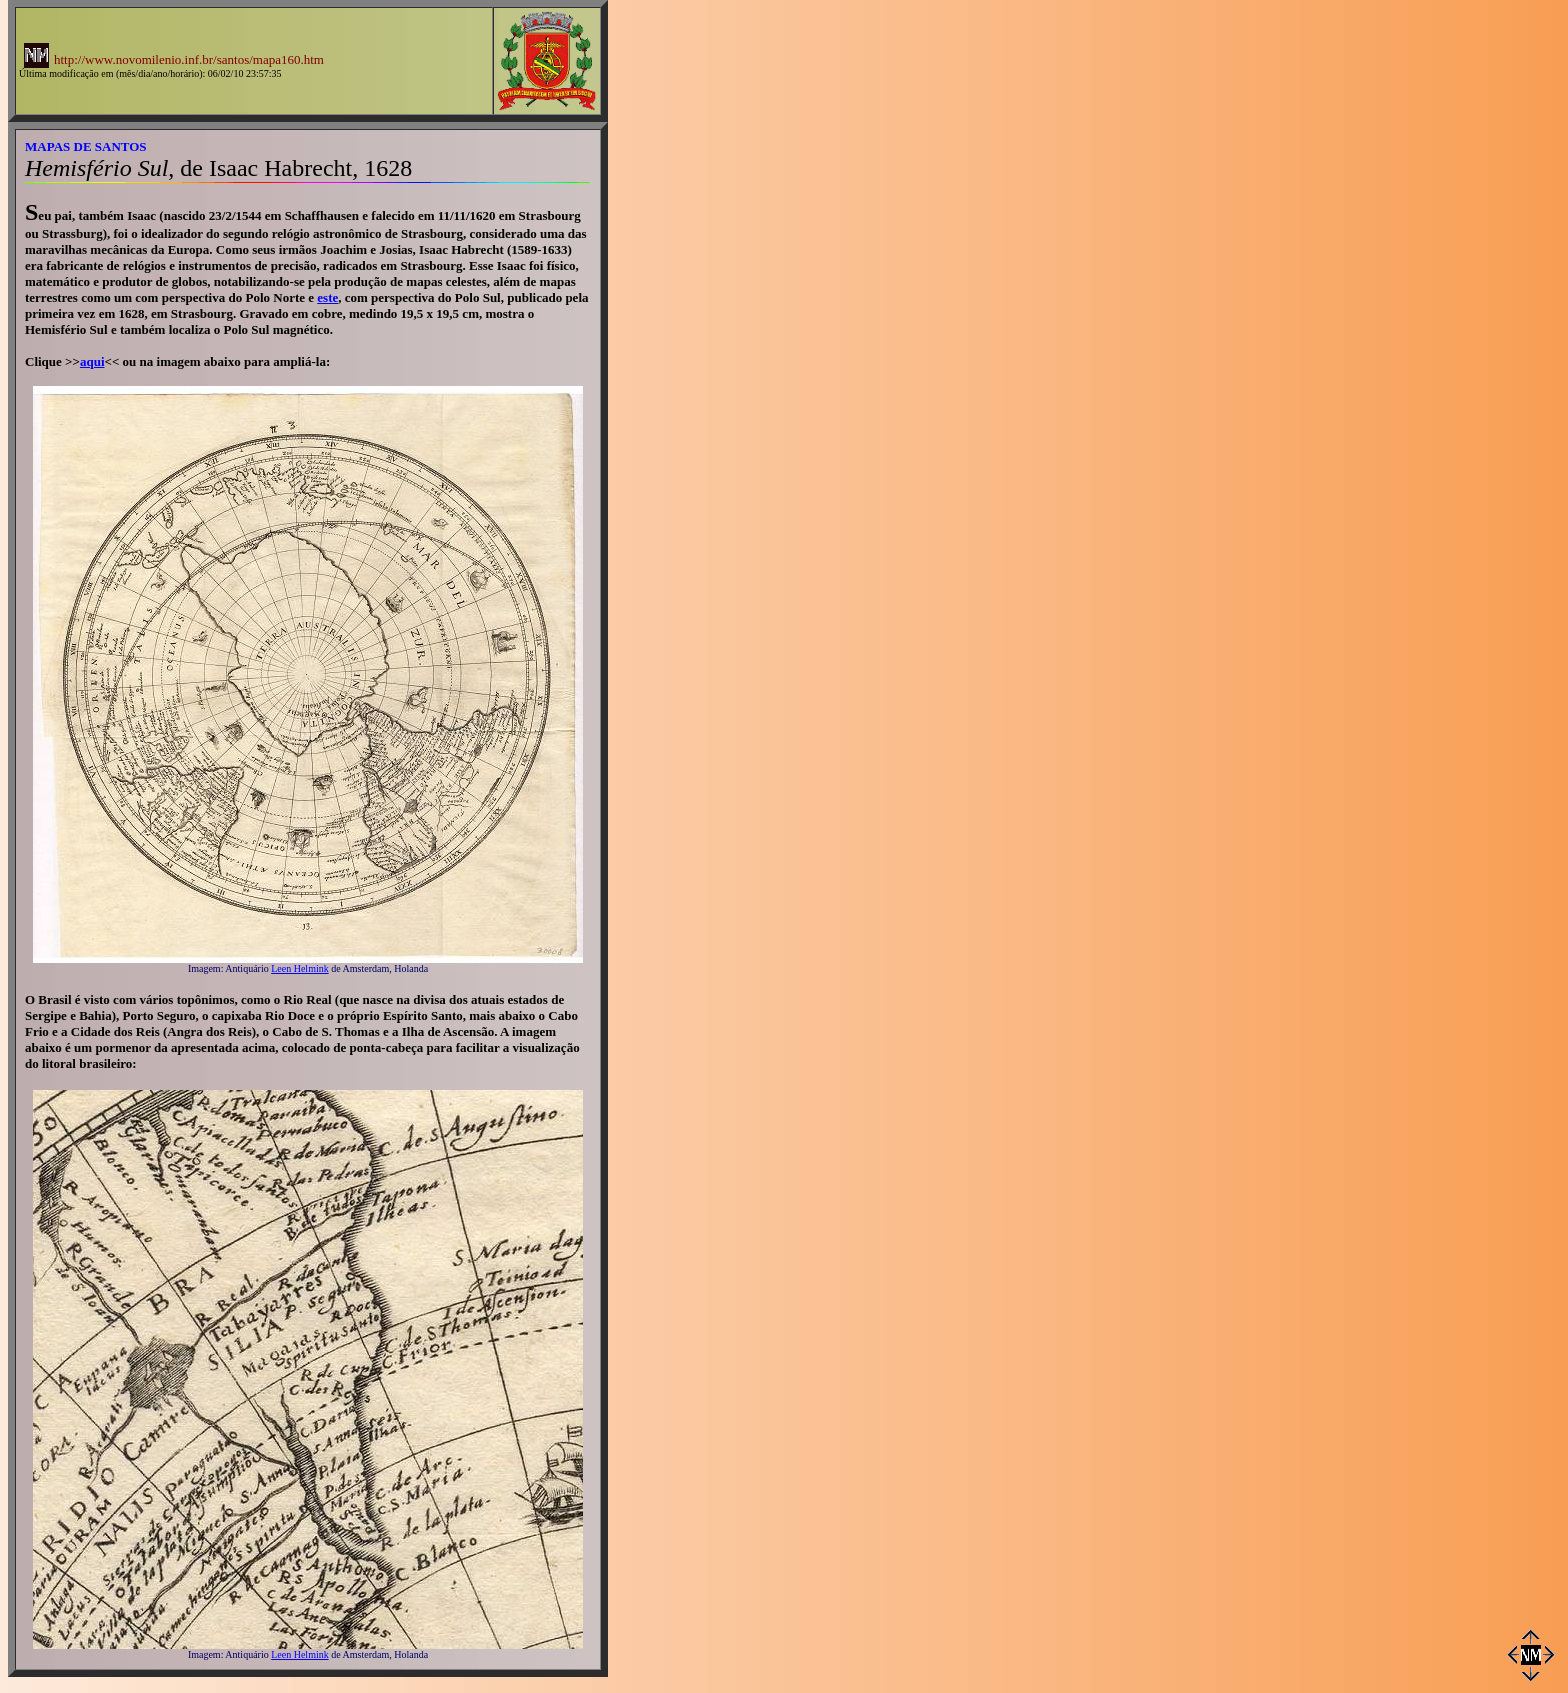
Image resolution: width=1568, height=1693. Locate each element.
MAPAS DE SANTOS (86, 146)
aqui (92, 361)
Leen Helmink (299, 968)
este (327, 297)
